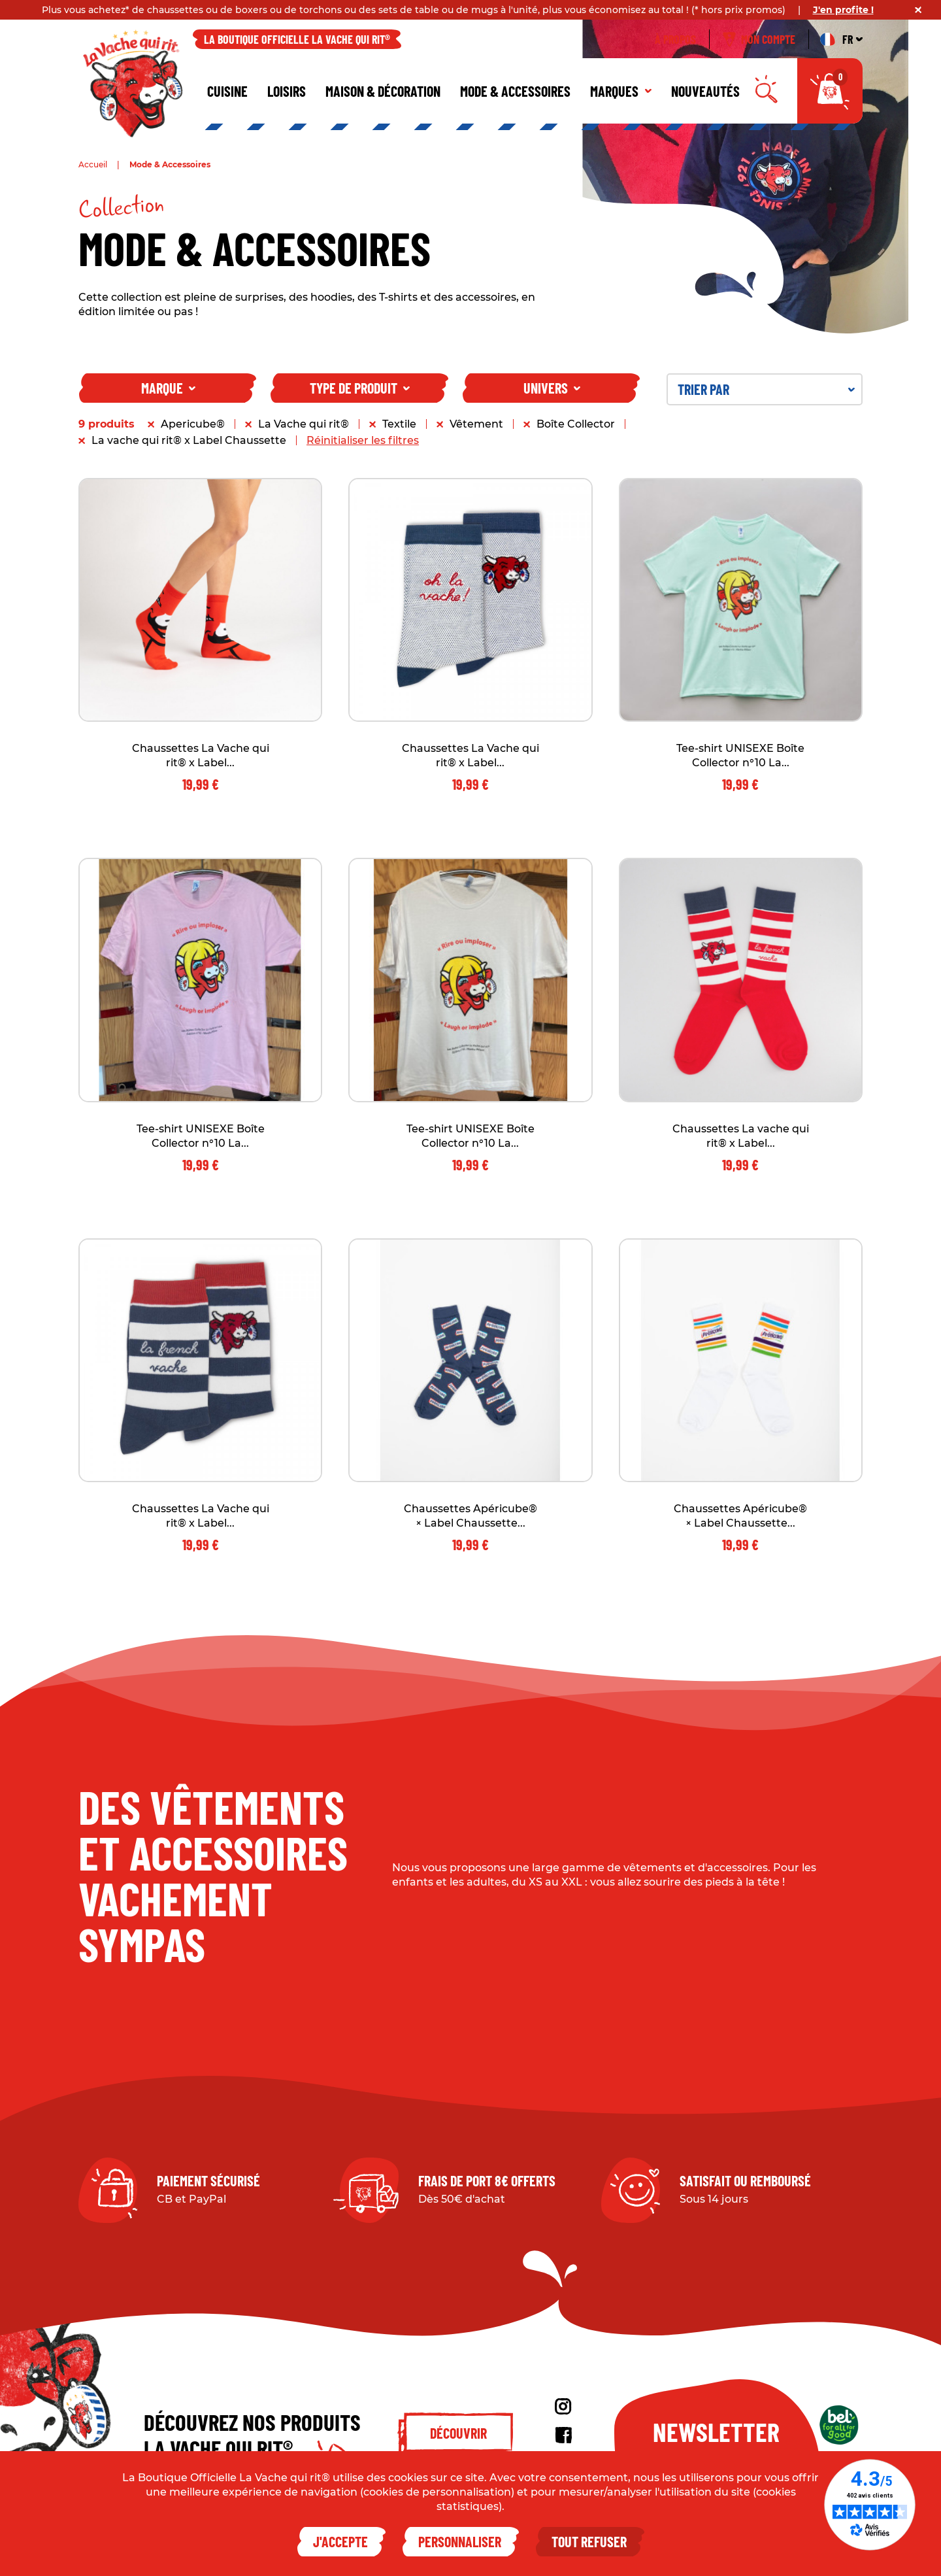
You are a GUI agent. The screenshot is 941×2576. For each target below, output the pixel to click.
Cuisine (227, 91)
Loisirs (286, 91)
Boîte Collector (576, 424)
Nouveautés (705, 91)
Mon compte (759, 39)
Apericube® (193, 424)
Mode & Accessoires (515, 91)
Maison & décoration (382, 91)
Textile (399, 424)
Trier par (766, 389)
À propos (675, 39)
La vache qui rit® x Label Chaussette (188, 440)
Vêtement (476, 424)
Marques (621, 91)
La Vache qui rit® (303, 424)
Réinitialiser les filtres (362, 440)
